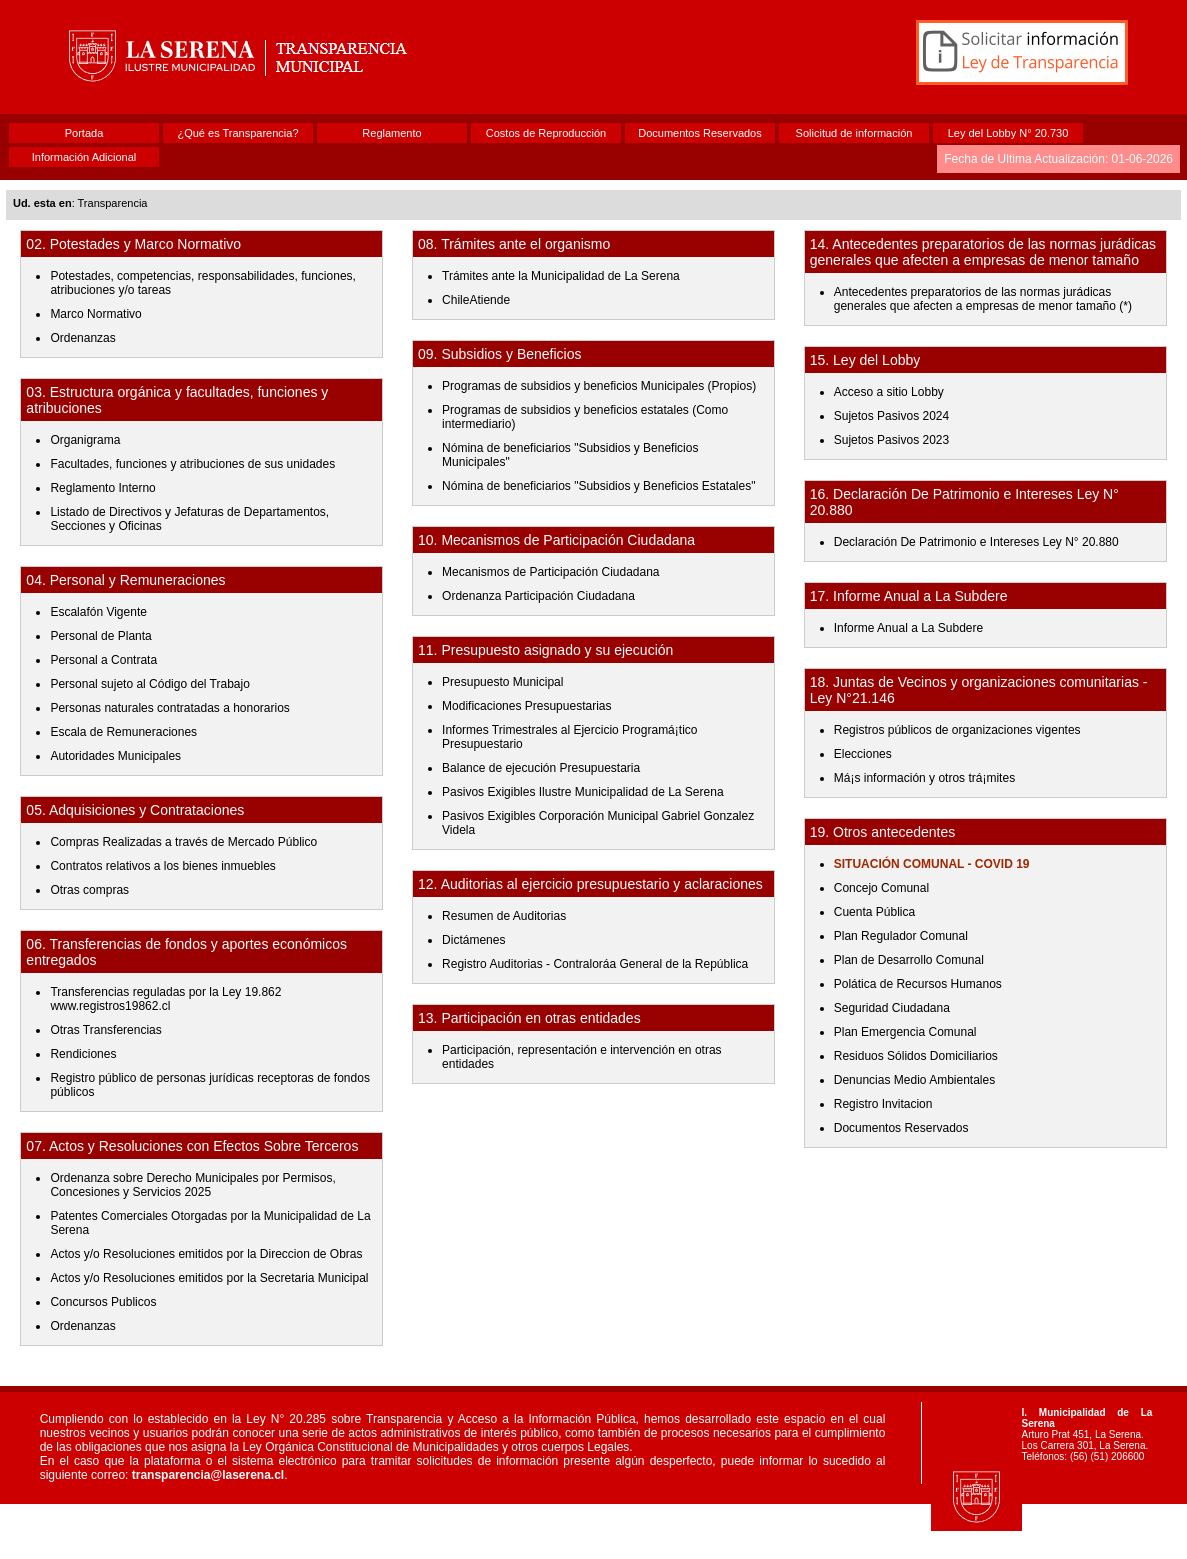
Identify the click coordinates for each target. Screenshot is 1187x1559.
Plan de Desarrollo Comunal (909, 960)
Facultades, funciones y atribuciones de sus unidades (192, 464)
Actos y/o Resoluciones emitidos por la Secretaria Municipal (209, 1278)
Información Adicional (84, 157)
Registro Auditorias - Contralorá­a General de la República (595, 964)
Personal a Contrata (103, 660)
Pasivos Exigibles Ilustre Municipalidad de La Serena (583, 792)
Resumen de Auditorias (504, 916)
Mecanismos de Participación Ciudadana (550, 572)
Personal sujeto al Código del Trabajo (149, 684)
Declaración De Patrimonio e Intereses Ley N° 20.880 (976, 542)
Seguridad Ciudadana (892, 1008)
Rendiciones (83, 1054)
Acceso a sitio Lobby (889, 392)
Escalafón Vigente (98, 612)
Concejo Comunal (881, 888)
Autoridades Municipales (115, 756)
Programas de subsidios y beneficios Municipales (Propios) (599, 386)
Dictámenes (473, 940)
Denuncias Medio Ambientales (914, 1080)
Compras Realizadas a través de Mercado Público (183, 842)
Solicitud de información (854, 133)
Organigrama (85, 440)
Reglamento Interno (102, 488)
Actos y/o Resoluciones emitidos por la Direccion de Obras (206, 1254)
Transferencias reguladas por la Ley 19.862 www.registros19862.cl (165, 999)
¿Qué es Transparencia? (237, 133)
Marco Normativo (95, 314)
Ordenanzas (82, 338)
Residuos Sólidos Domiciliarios (916, 1056)
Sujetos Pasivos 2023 (891, 440)
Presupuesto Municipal (502, 682)
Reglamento (391, 133)
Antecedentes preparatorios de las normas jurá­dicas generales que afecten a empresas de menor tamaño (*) (983, 299)
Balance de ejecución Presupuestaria (541, 768)
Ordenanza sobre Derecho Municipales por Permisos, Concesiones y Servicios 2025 (192, 1185)
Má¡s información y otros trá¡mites (924, 778)
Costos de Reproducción (546, 133)
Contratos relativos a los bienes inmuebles (162, 866)
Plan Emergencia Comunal (905, 1032)
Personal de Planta (100, 636)
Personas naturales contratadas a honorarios (169, 708)
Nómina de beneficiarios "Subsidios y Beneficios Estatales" (598, 486)
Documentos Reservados (700, 133)
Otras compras (89, 890)
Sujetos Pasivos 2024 (891, 416)
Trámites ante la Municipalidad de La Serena (561, 276)
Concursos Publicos (103, 1302)
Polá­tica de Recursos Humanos (918, 984)
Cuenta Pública (874, 912)
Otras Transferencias (105, 1030)
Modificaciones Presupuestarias (526, 706)
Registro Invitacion (883, 1104)
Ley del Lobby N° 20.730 (1008, 133)
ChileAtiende (476, 300)
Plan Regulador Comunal (901, 936)
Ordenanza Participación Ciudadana (538, 596)
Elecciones (863, 754)
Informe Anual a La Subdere (908, 628)
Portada (84, 133)
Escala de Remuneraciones (123, 732)
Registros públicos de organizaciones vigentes (957, 730)
